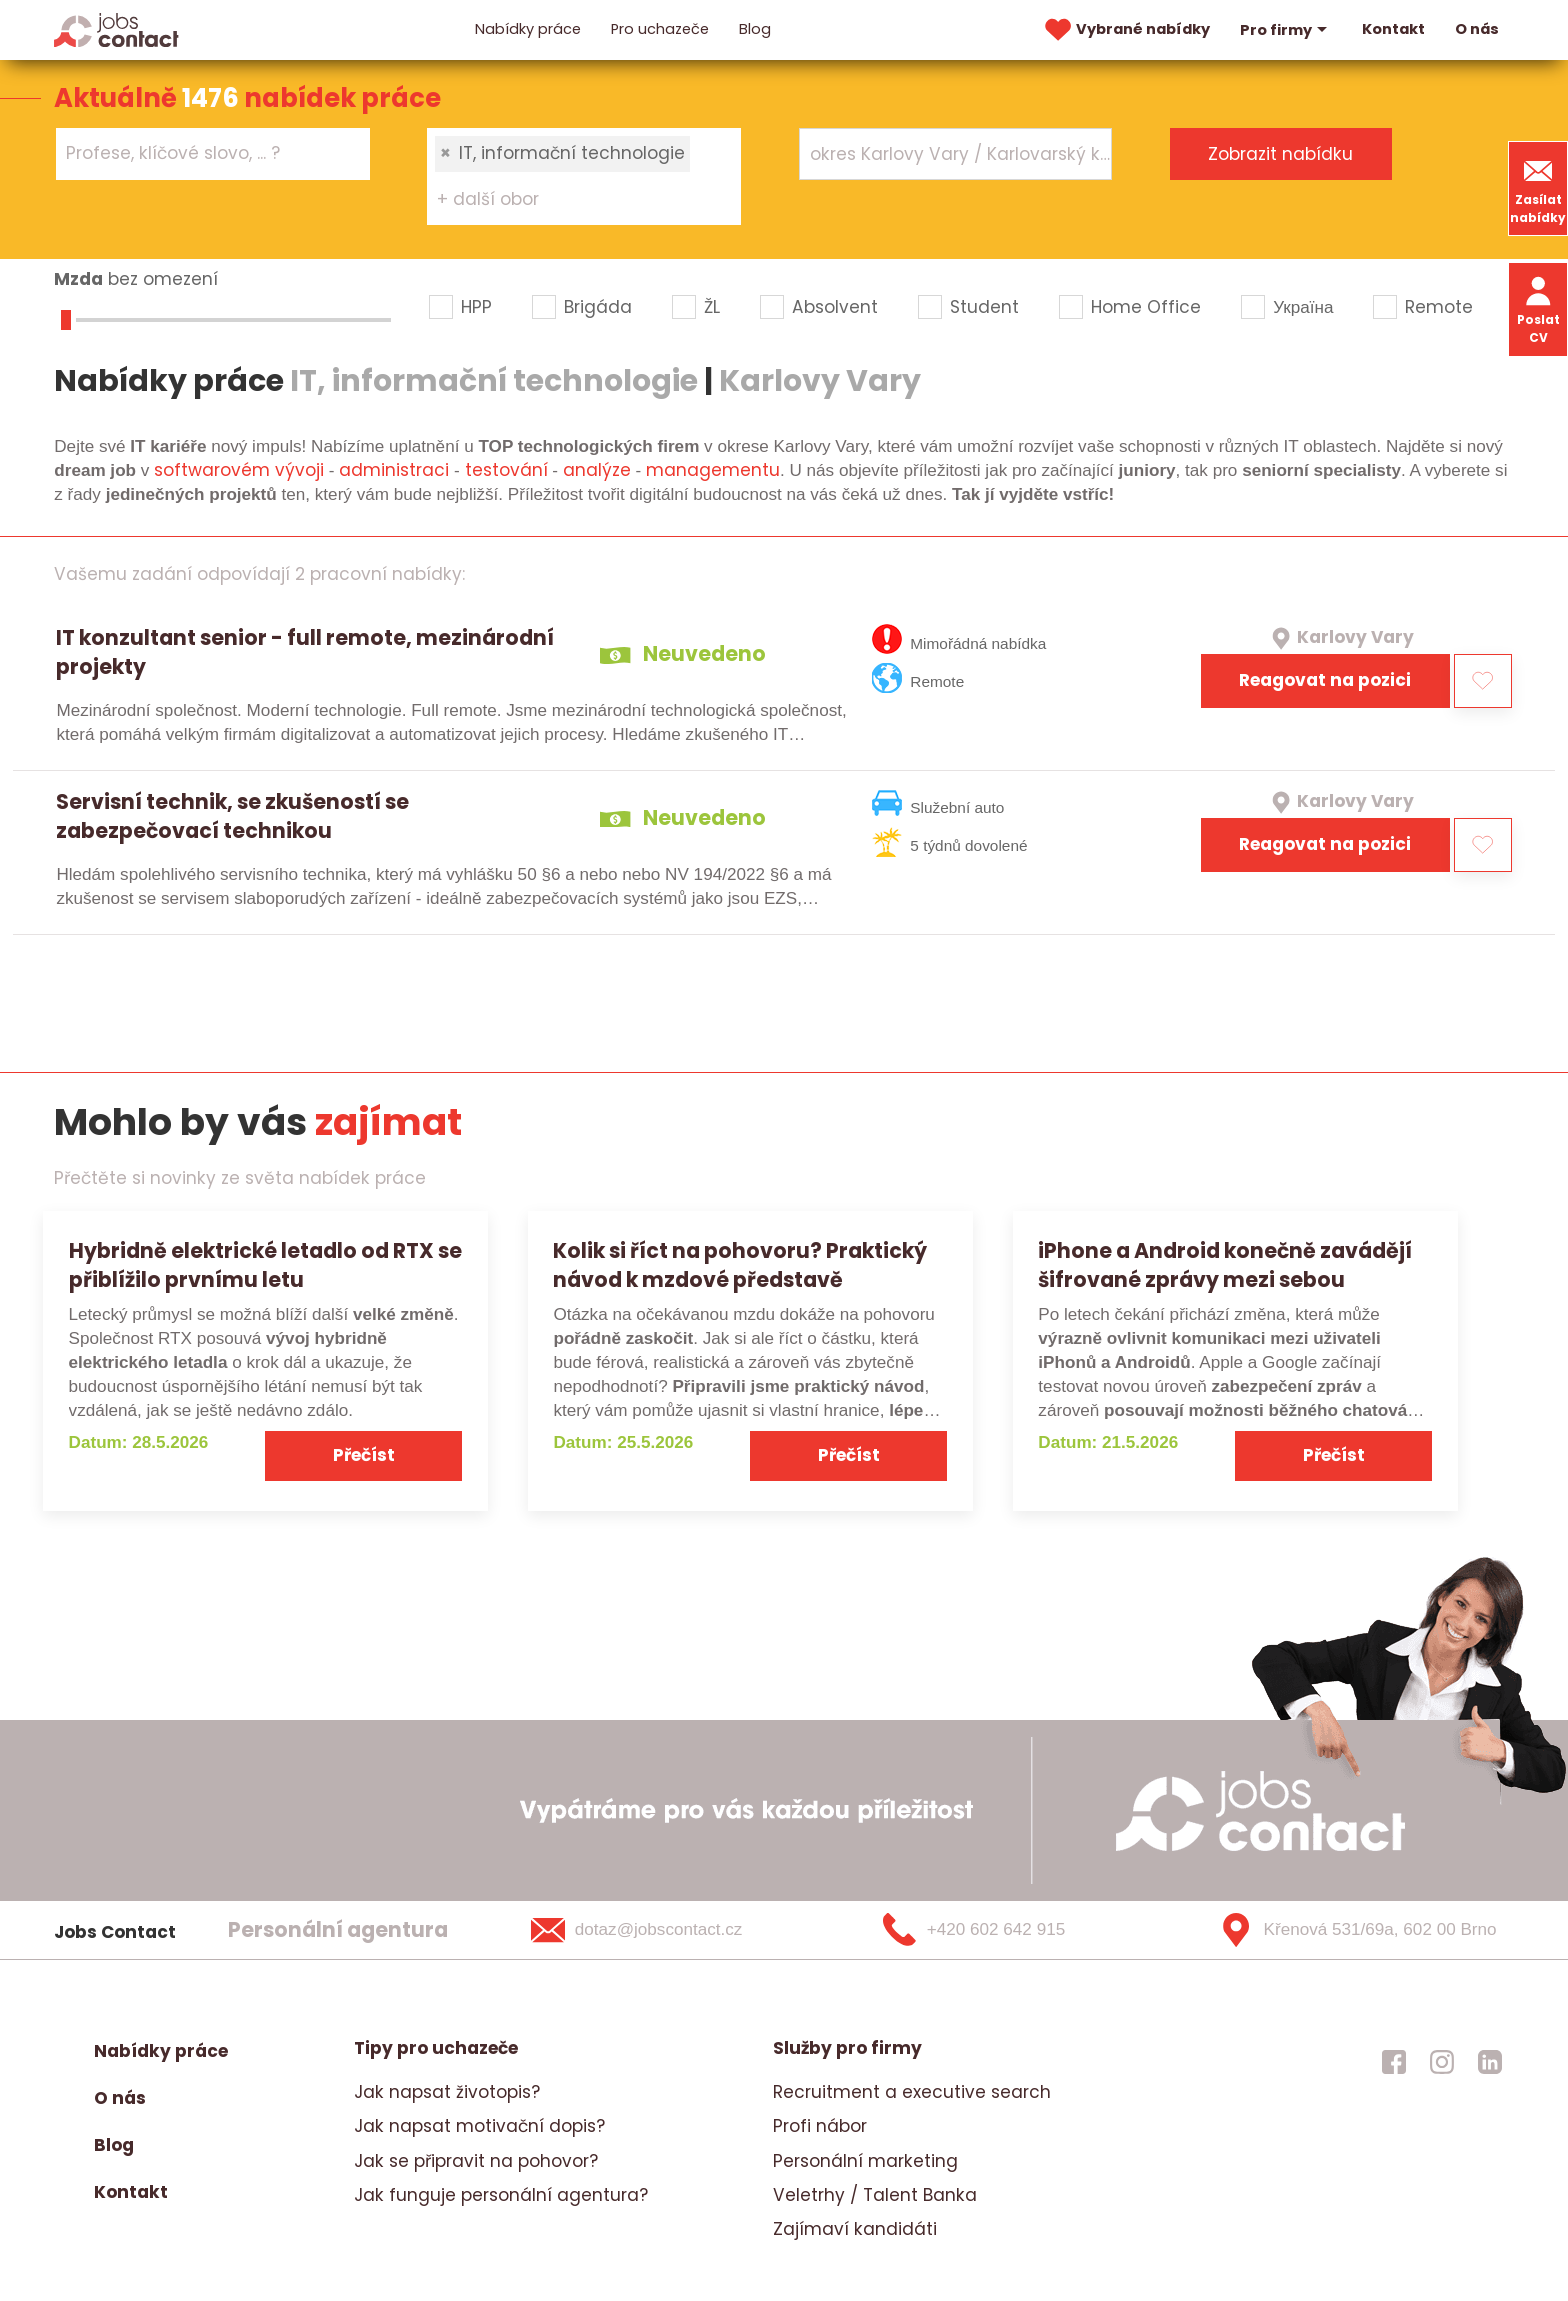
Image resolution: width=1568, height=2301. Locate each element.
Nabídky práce (528, 29)
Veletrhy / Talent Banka (875, 2195)
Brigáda (598, 307)
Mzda (78, 279)
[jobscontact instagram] (1442, 2061)
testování (506, 470)
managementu (713, 470)
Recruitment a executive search (912, 2092)
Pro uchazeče (660, 29)
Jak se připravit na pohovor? (476, 2161)
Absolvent (835, 307)
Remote (1439, 307)
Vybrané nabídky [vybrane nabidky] (1125, 30)
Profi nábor (820, 2126)
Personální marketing (865, 2161)
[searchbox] (200, 154)
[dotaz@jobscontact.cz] (662, 1930)
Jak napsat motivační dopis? (479, 2126)
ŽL (712, 307)
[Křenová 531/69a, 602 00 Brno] (1350, 1930)
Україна (1303, 307)
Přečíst (364, 1455)
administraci (394, 470)
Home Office (1146, 307)
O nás (1477, 29)
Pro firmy (1286, 30)
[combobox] (213, 153)
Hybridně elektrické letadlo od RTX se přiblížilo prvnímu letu (265, 1265)
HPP (476, 307)
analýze (597, 470)
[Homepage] (116, 29)
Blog (755, 29)
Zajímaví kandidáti (855, 2229)
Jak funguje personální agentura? (501, 2195)
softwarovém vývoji (239, 470)
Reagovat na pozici (1325, 680)
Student (984, 307)
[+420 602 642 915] (1007, 1930)
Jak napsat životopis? (447, 2092)
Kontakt (1393, 29)
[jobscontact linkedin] (1490, 2061)
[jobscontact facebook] (1394, 2061)
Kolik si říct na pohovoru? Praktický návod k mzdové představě (740, 1265)
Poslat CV (1538, 308)
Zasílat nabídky (1538, 188)
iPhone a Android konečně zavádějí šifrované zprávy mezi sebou (1225, 1265)
